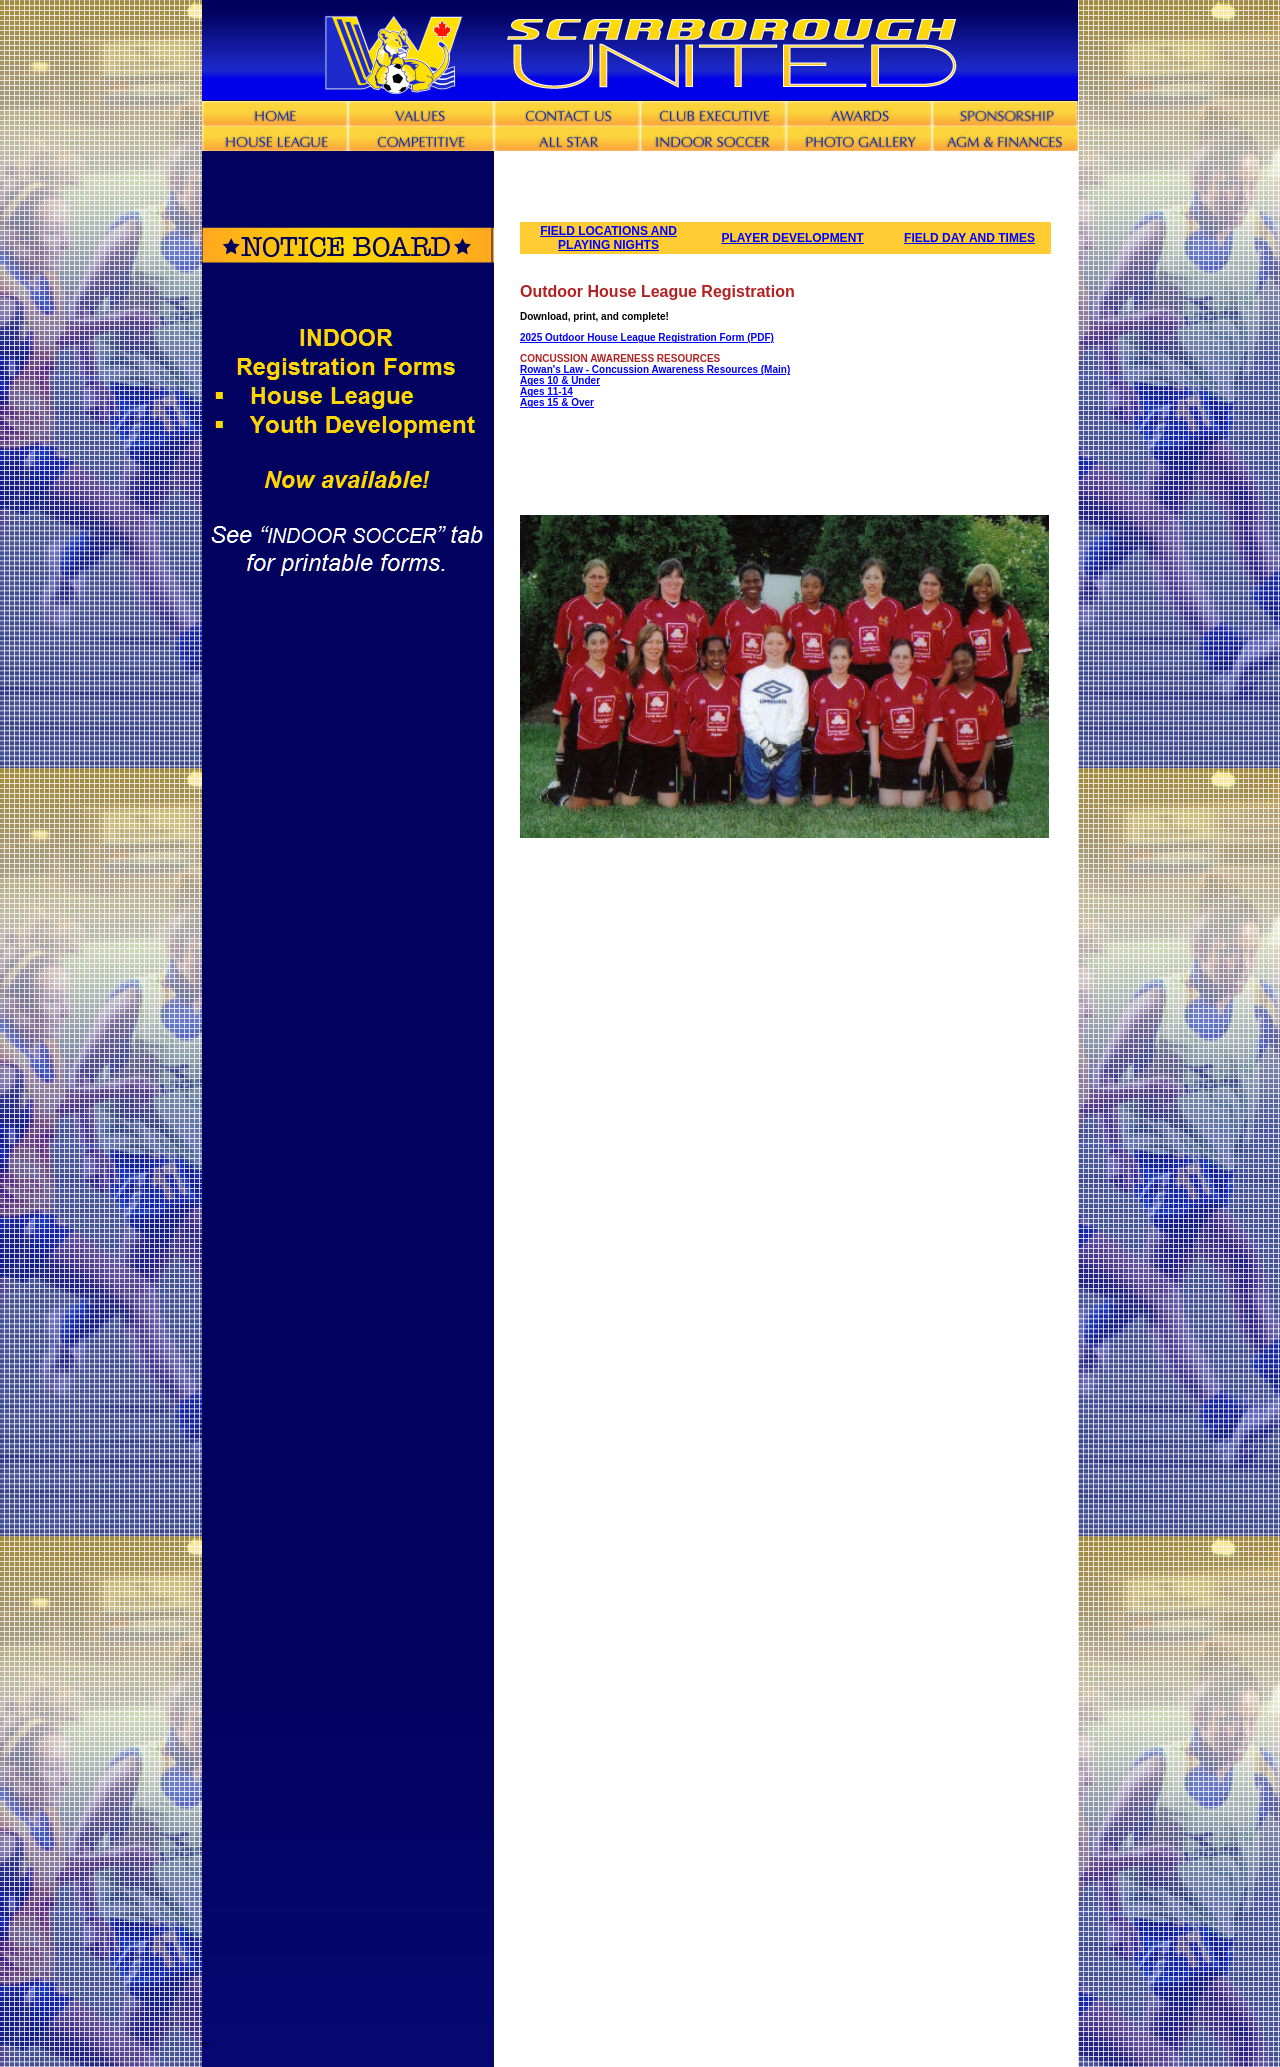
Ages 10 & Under (560, 380)
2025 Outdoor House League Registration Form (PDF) (647, 337)
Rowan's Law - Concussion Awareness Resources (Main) (655, 369)
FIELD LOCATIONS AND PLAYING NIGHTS (608, 238)
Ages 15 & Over (557, 402)
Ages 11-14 (546, 391)
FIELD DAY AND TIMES (969, 238)
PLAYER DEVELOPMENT (792, 238)
